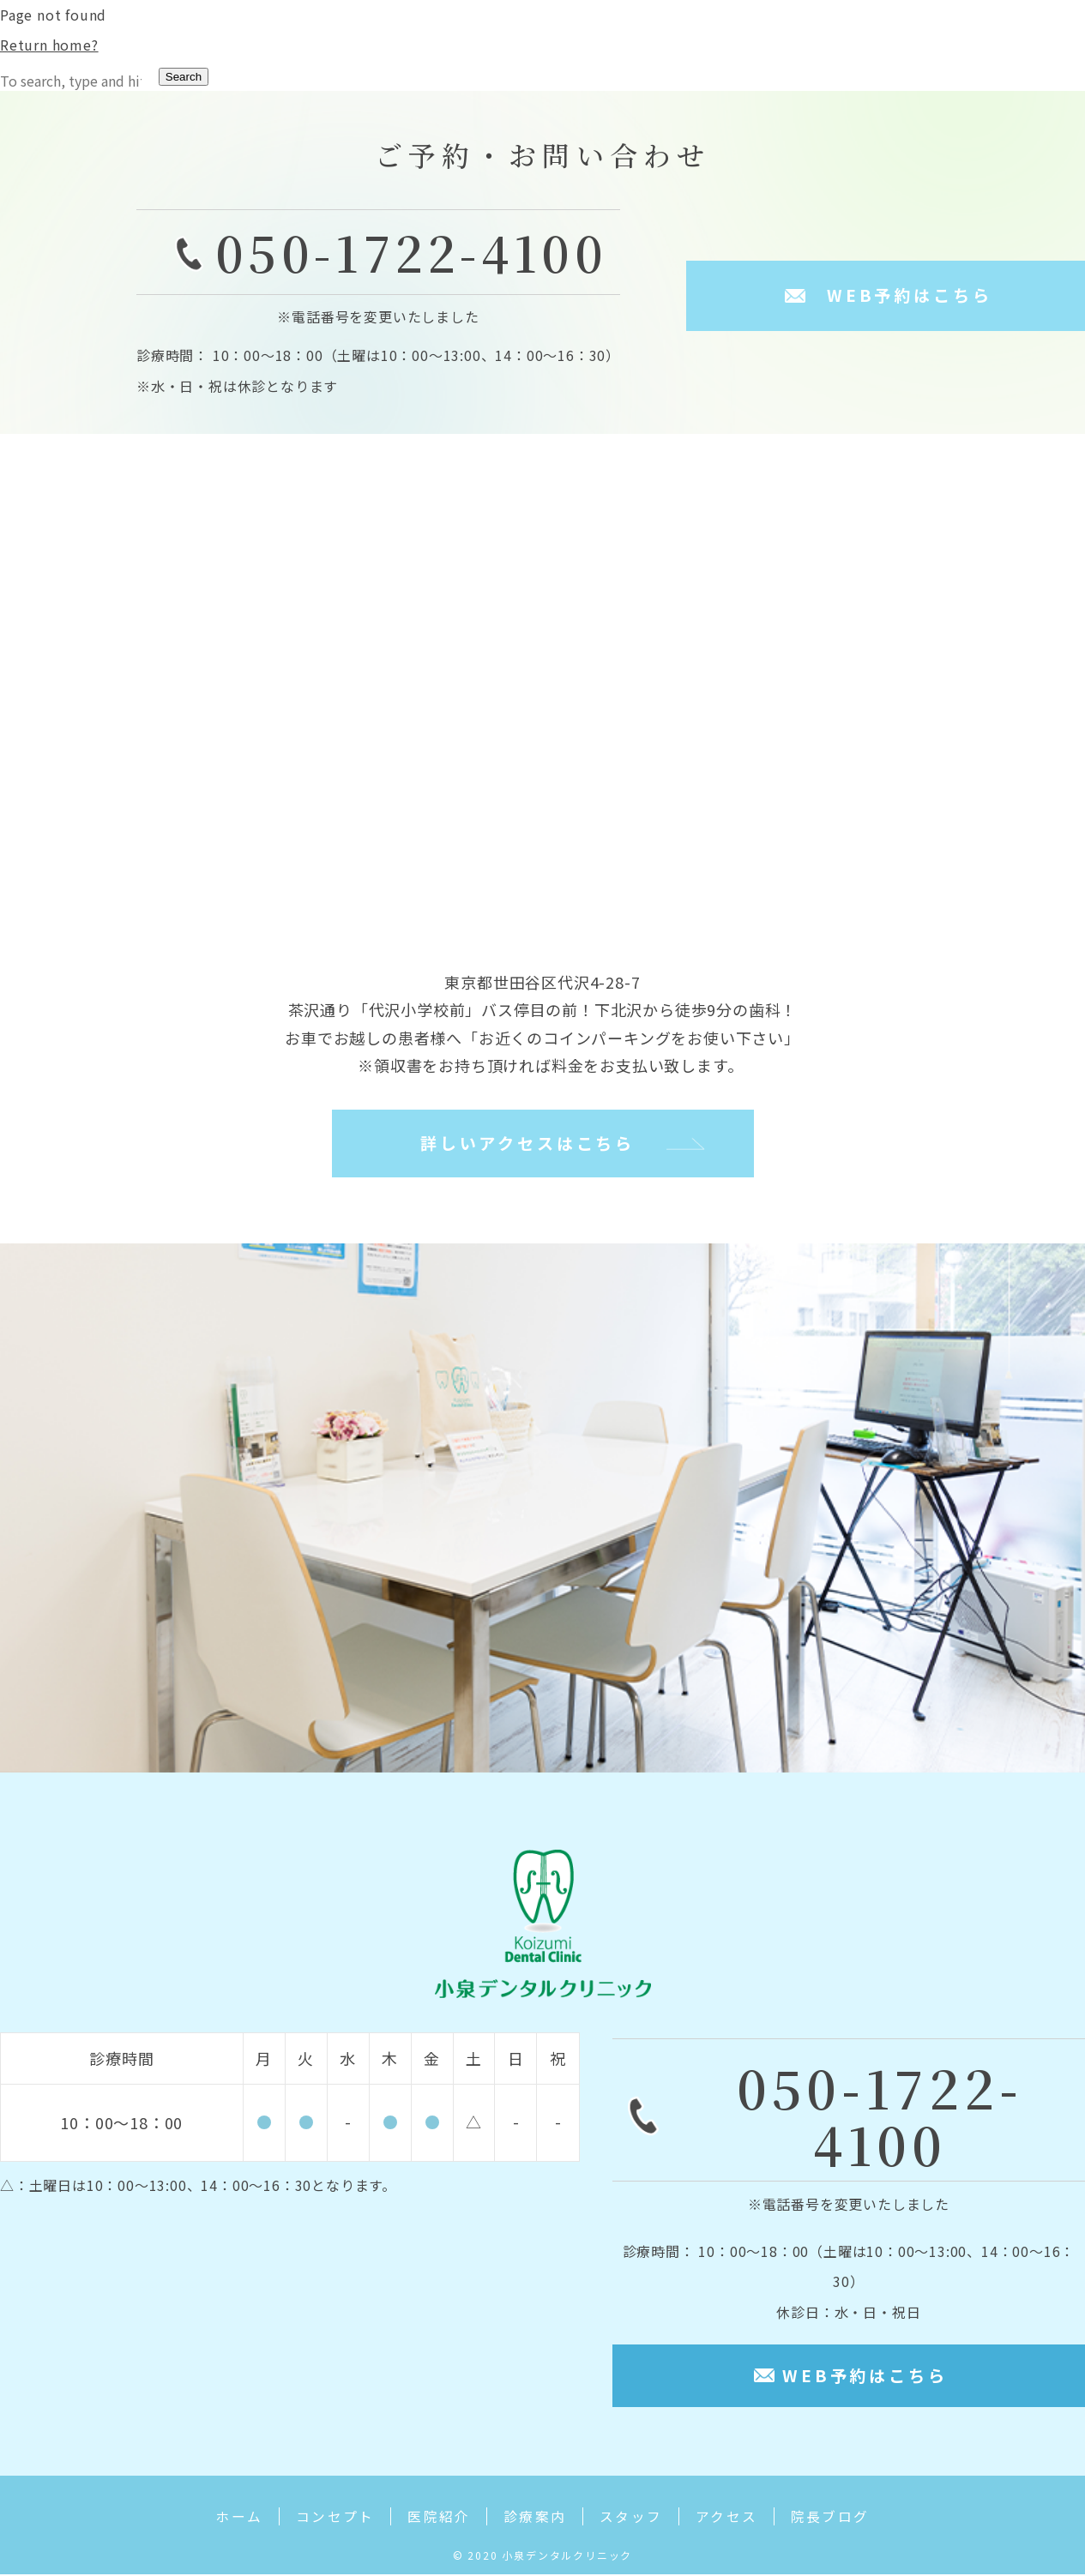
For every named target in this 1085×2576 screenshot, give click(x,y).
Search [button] (184, 76)
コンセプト (326, 2520)
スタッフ (635, 2520)
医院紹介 (435, 2520)
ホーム (226, 2520)
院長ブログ (842, 2520)
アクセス (734, 2520)
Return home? (49, 44)
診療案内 (535, 2520)
